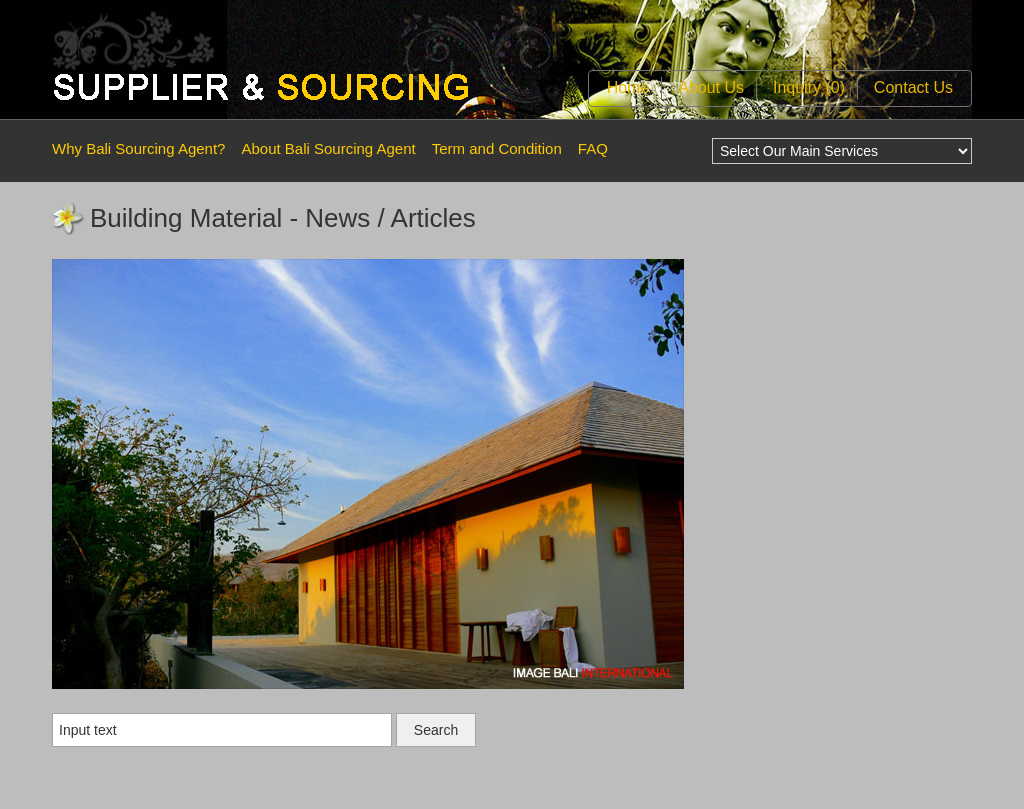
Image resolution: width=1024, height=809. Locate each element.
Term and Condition (497, 148)
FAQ (593, 148)
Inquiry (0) (809, 87)
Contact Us (913, 87)
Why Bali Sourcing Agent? (138, 148)
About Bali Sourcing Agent (328, 148)
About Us (711, 87)
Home (628, 87)
